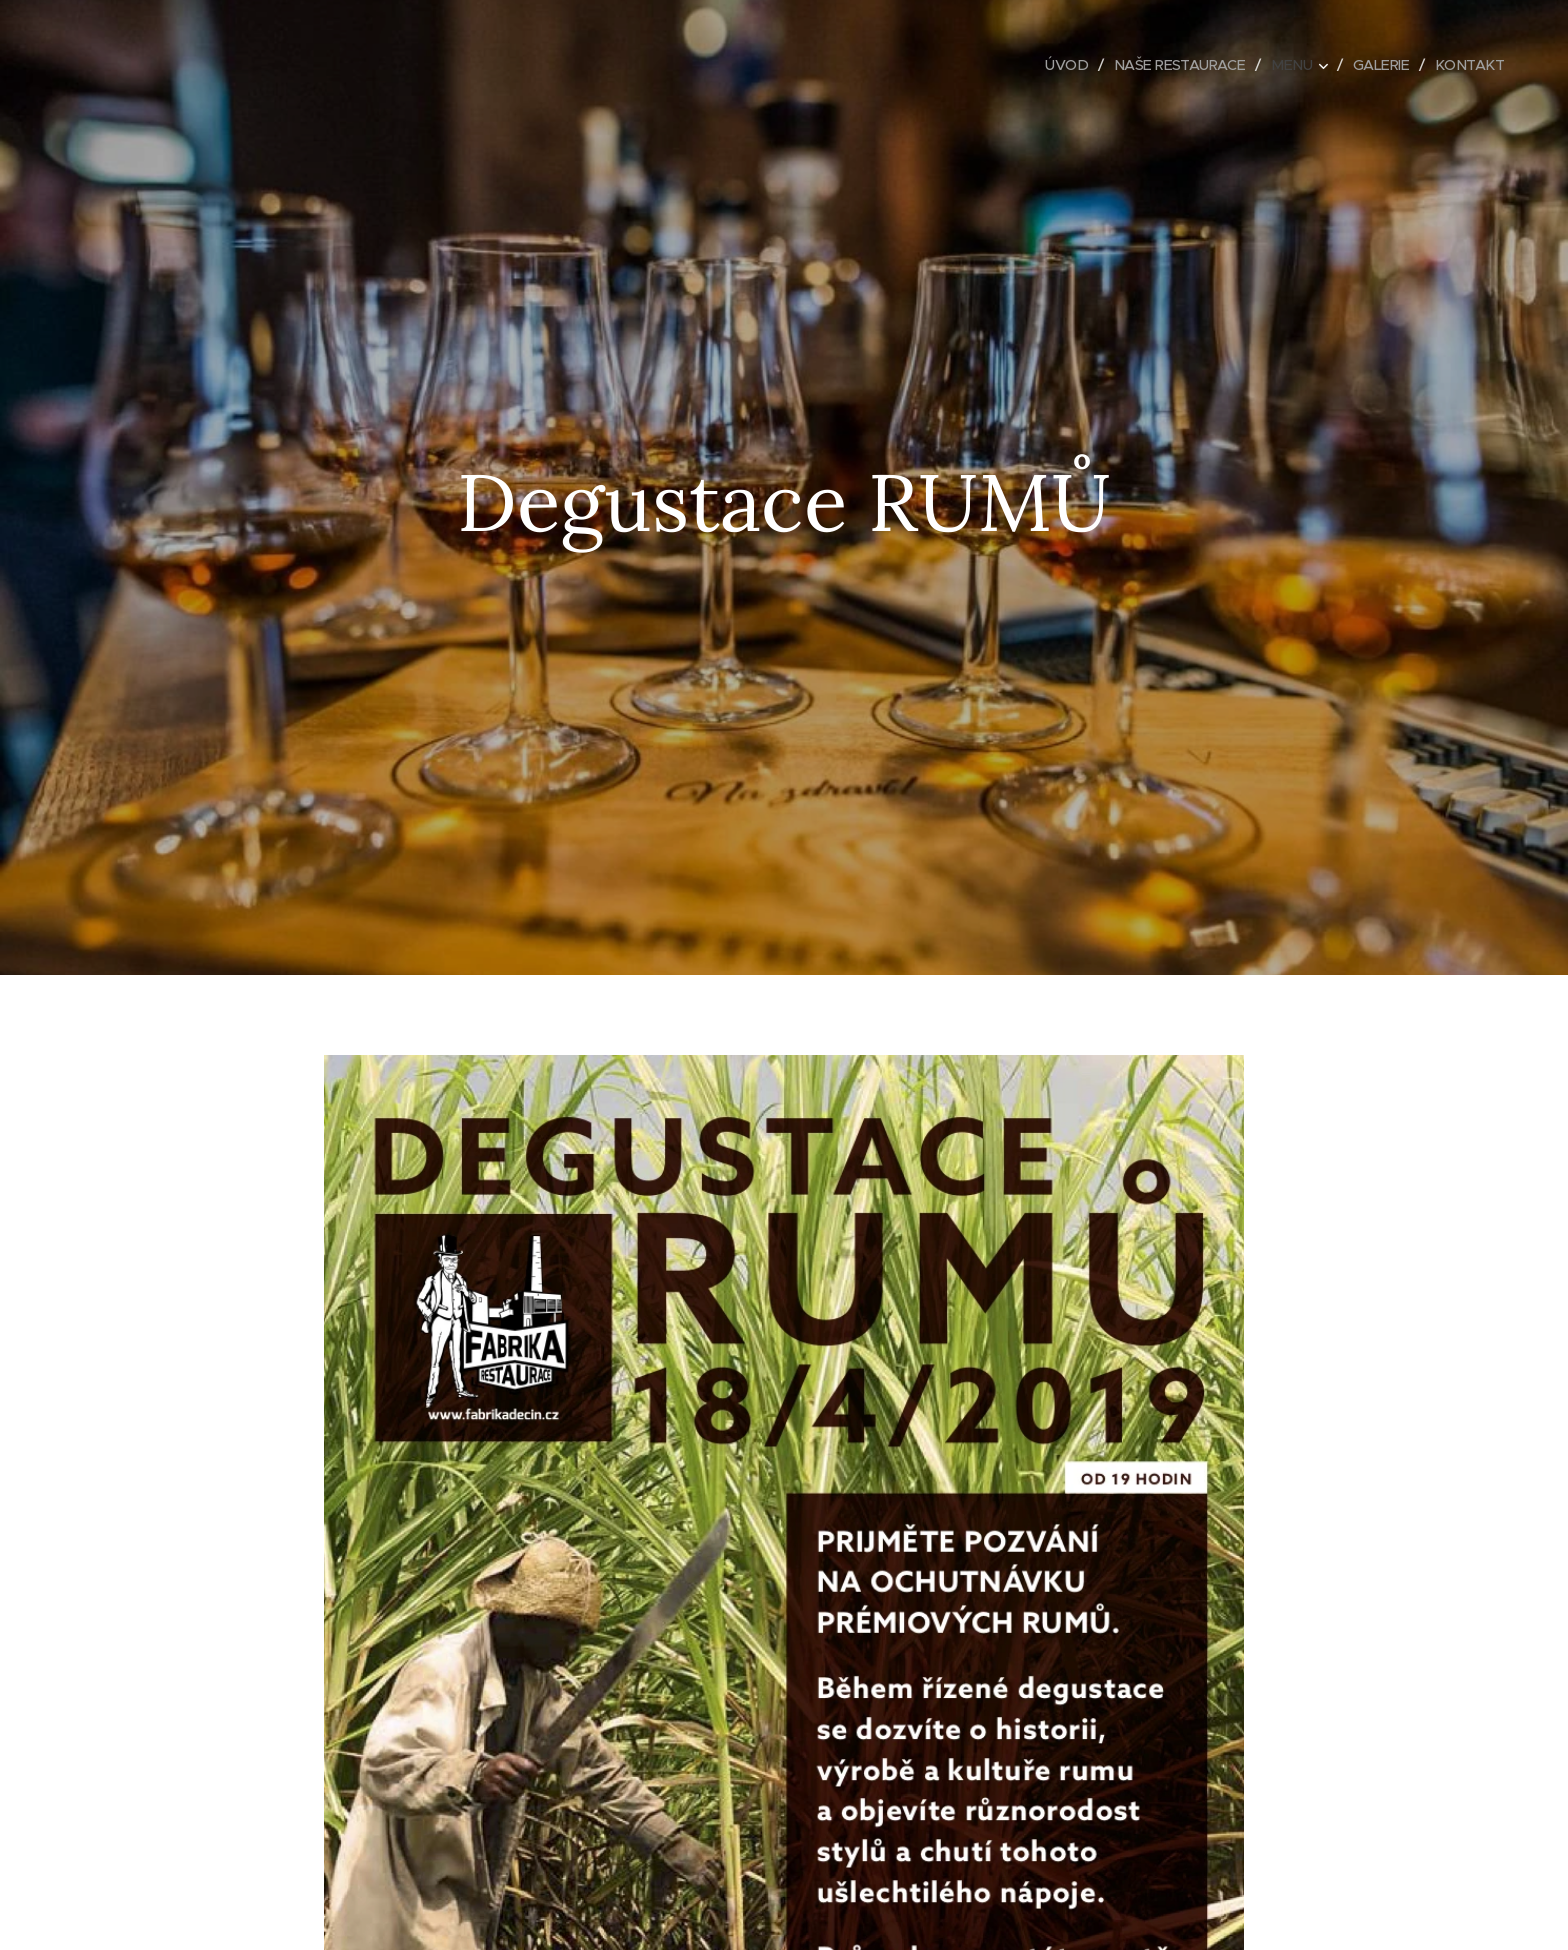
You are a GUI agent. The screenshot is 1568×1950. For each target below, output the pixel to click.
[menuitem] (1052, 65)
